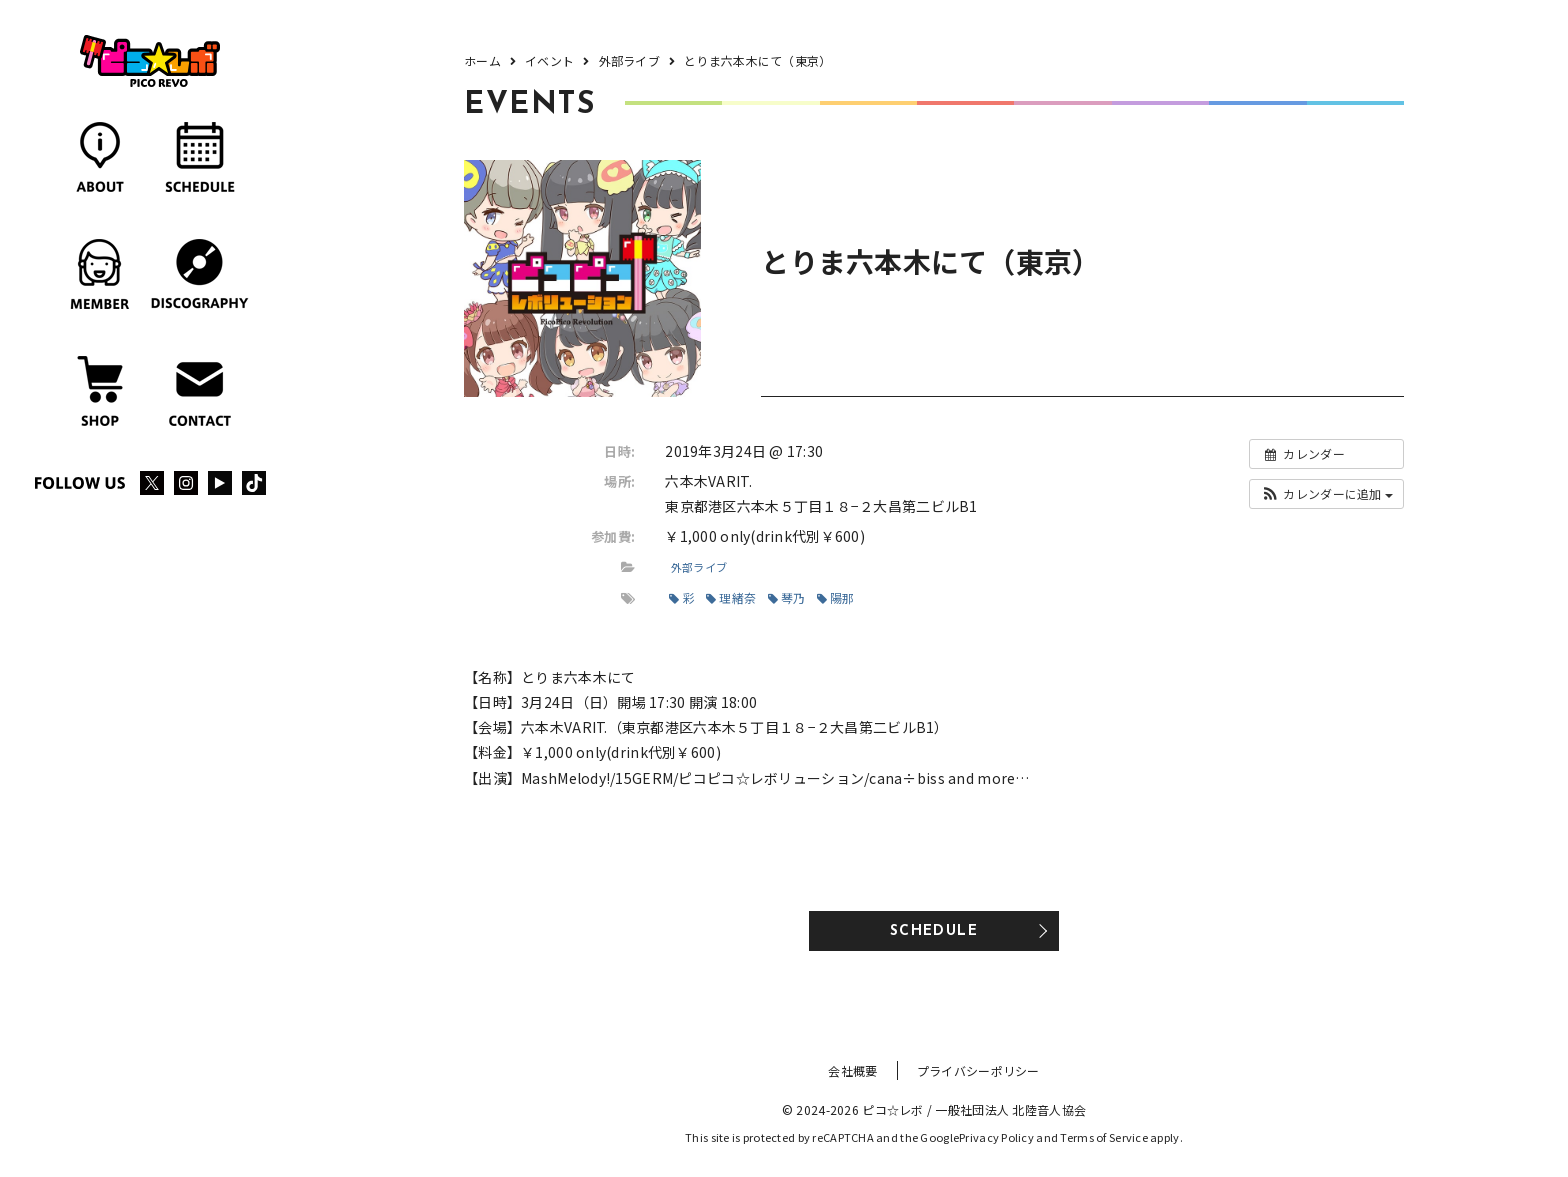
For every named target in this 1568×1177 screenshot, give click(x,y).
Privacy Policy (996, 1137)
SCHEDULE (934, 931)
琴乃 (787, 597)
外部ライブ (699, 567)
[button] (1326, 494)
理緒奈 (731, 597)
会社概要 (852, 1070)
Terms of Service (1103, 1137)
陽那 (836, 597)
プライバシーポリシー (978, 1070)
